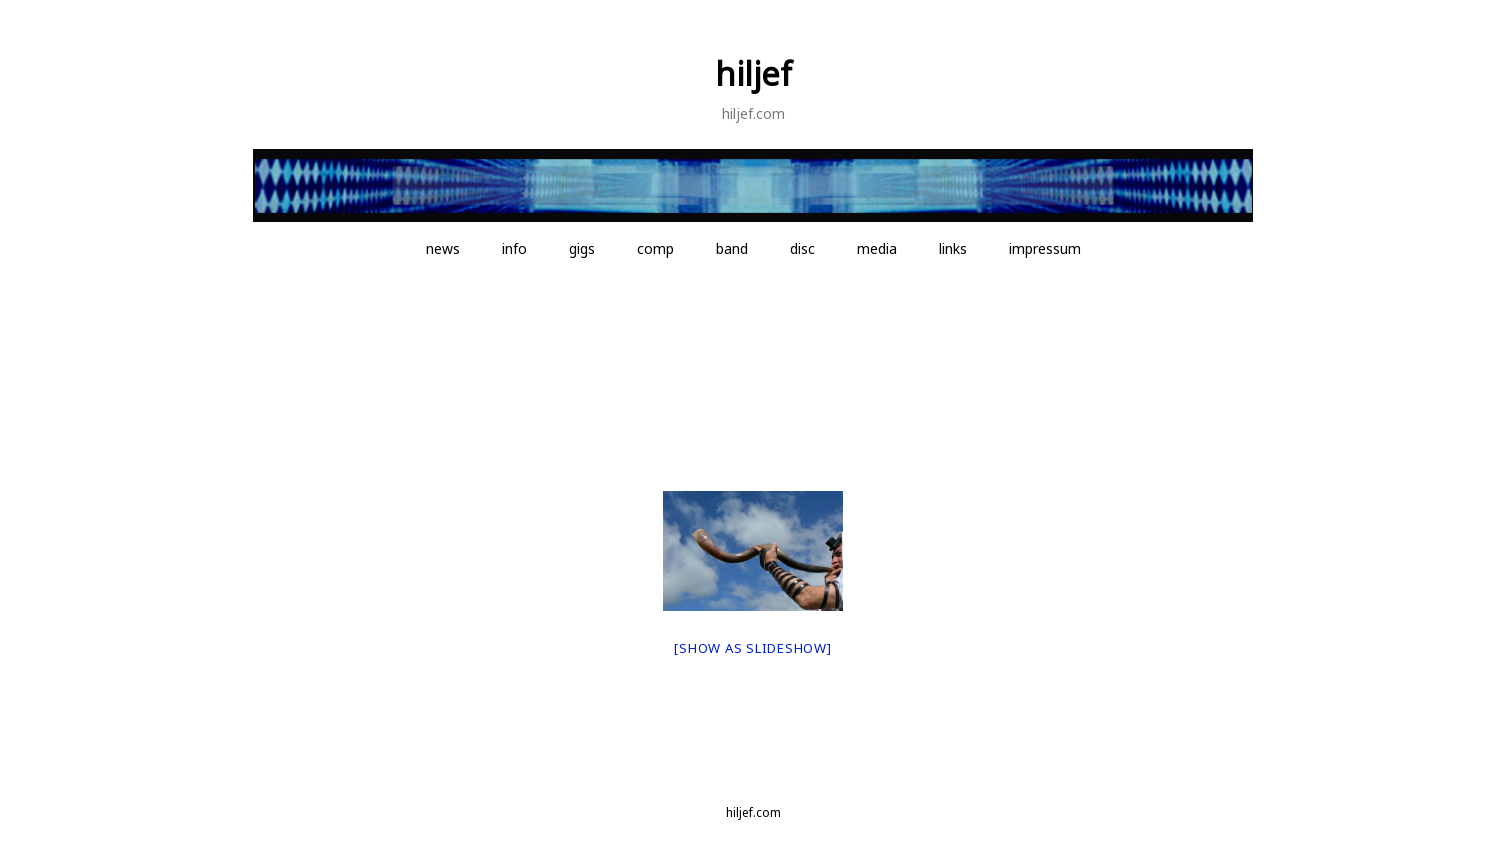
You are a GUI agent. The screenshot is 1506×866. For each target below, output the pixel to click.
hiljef (753, 73)
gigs (582, 248)
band (732, 248)
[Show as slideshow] (752, 648)
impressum (1045, 248)
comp (655, 248)
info (514, 248)
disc (802, 248)
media (877, 248)
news (443, 248)
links (953, 248)
